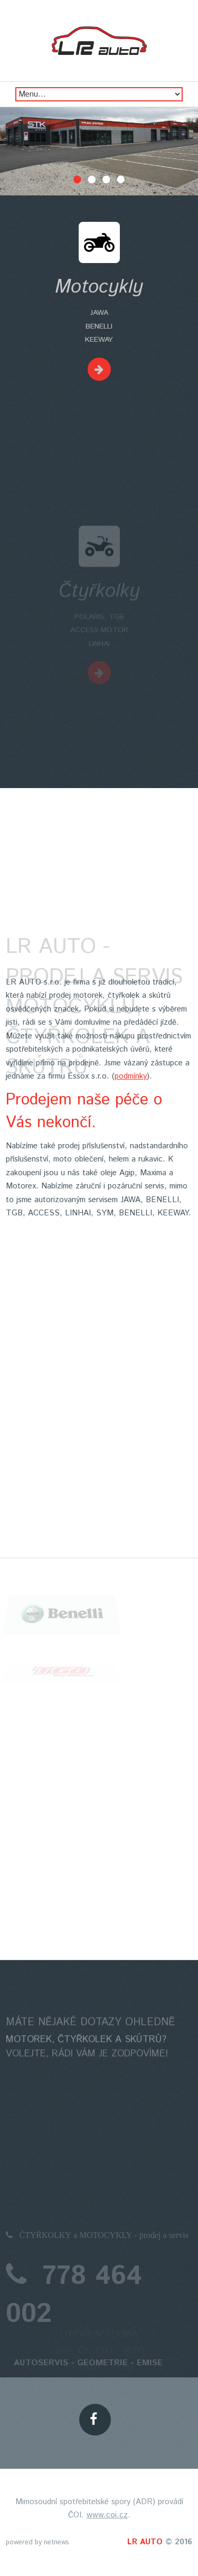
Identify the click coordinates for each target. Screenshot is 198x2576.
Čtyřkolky (99, 618)
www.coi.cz (107, 2515)
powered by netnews (37, 2542)
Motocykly (99, 287)
